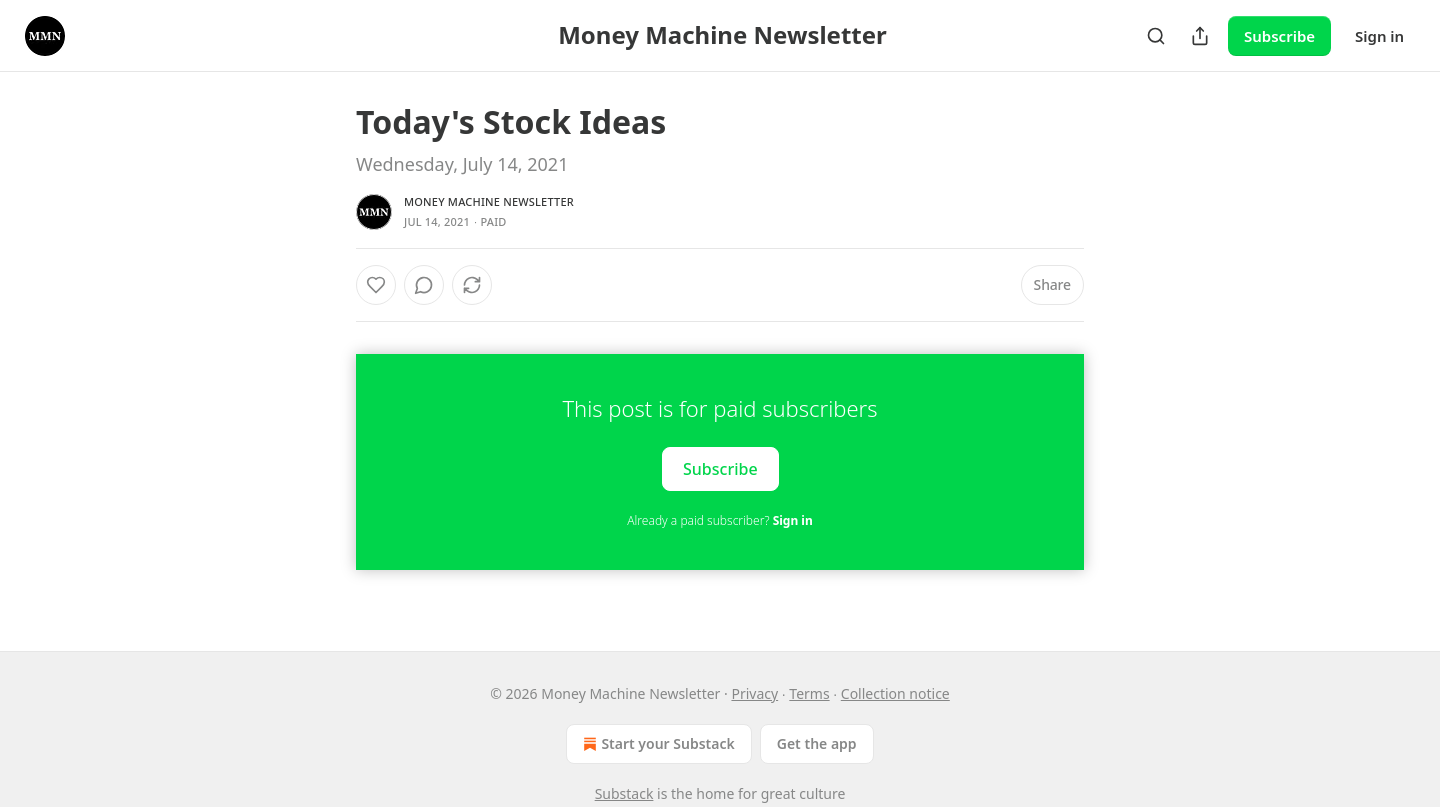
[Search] (1156, 36)
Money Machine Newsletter (489, 201)
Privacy (754, 693)
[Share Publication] (1200, 36)
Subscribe (1279, 36)
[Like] (376, 285)
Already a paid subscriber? (719, 520)
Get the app (817, 743)
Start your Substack (656, 744)
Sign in (1379, 36)
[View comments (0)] (424, 285)
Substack (624, 793)
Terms (809, 693)
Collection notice (895, 693)
